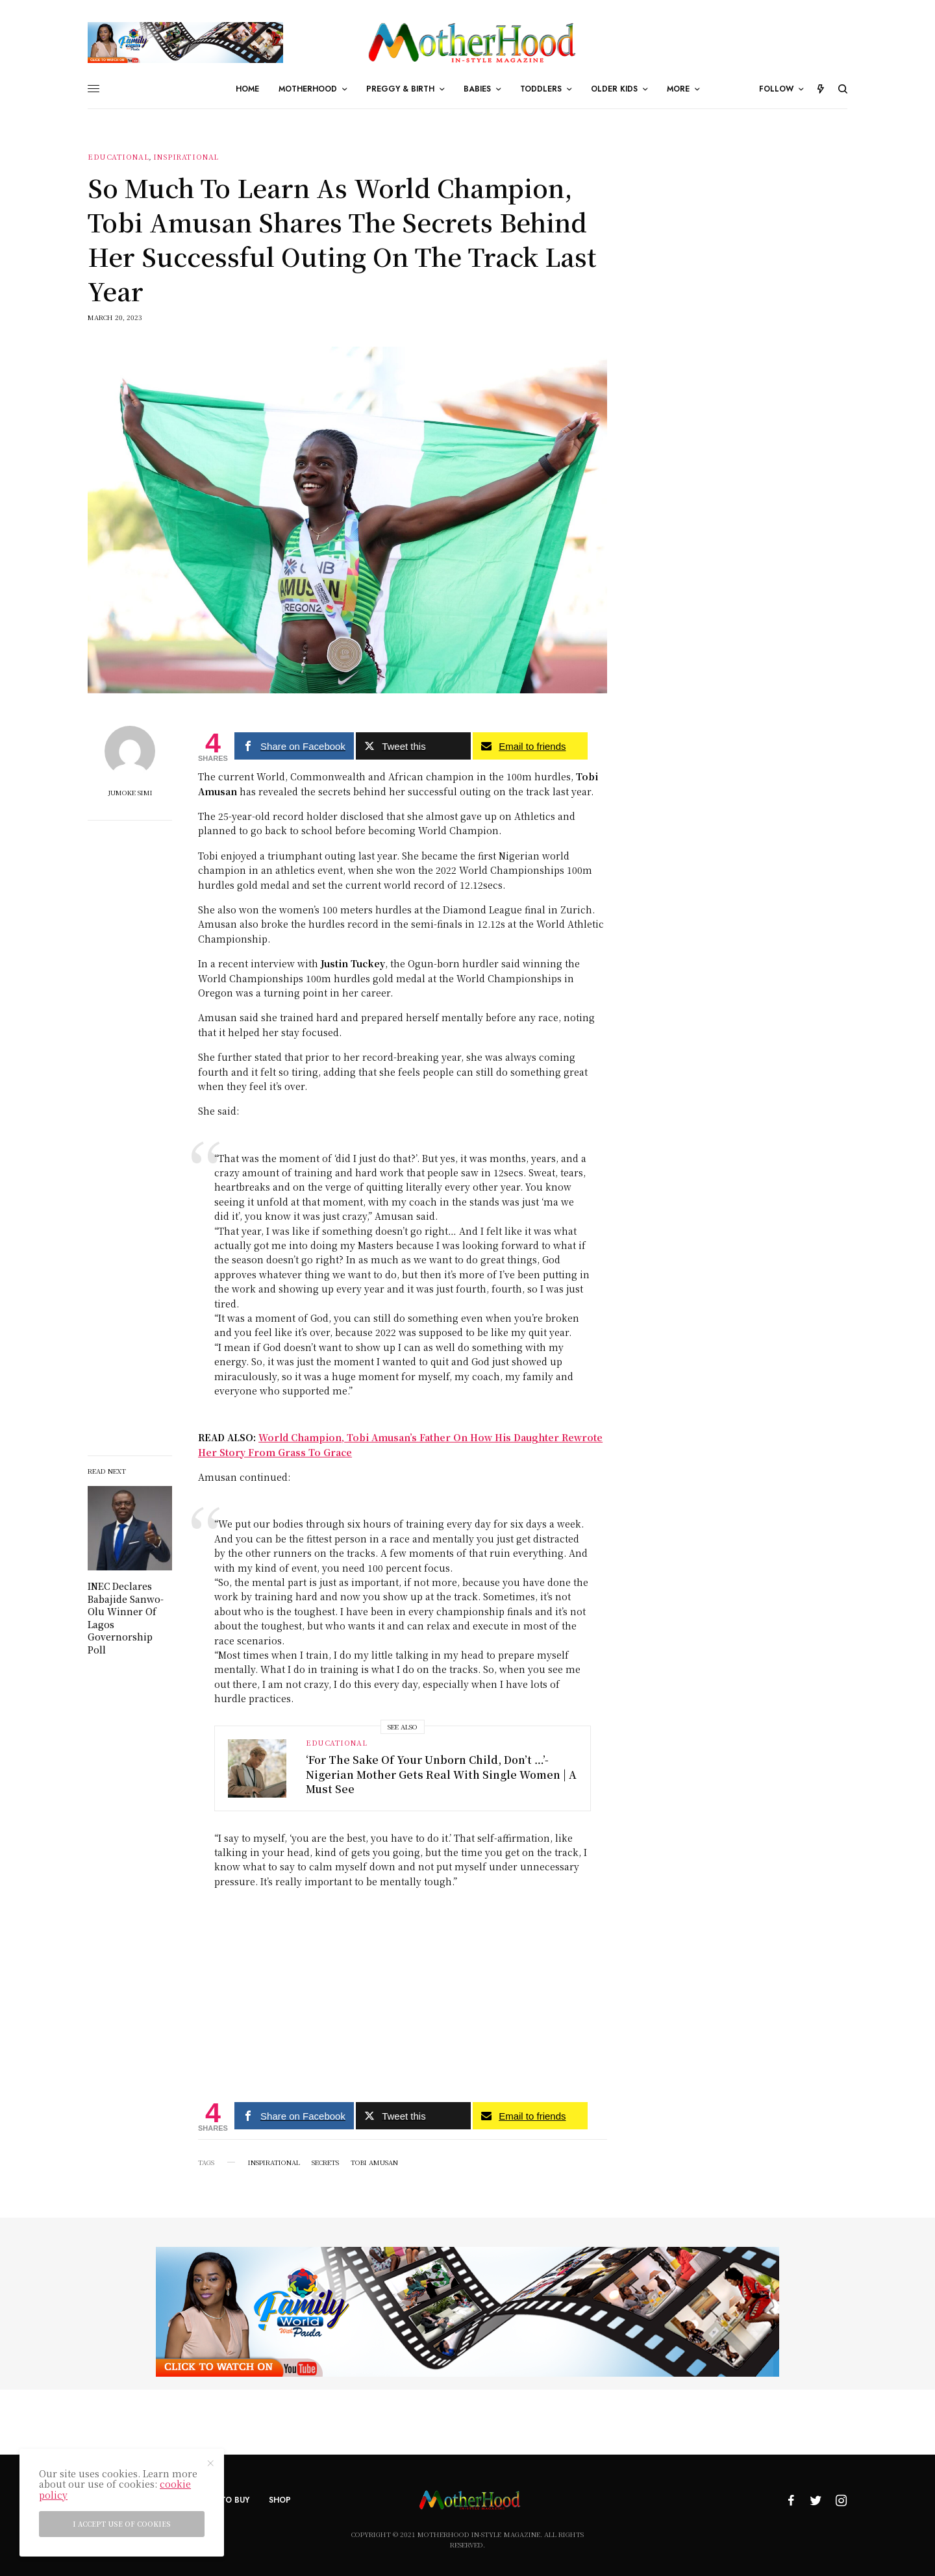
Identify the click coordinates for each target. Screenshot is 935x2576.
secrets (325, 2162)
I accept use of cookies (122, 2524)
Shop (280, 2500)
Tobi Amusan (374, 2162)
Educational (118, 156)
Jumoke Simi (130, 792)
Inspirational (186, 156)
